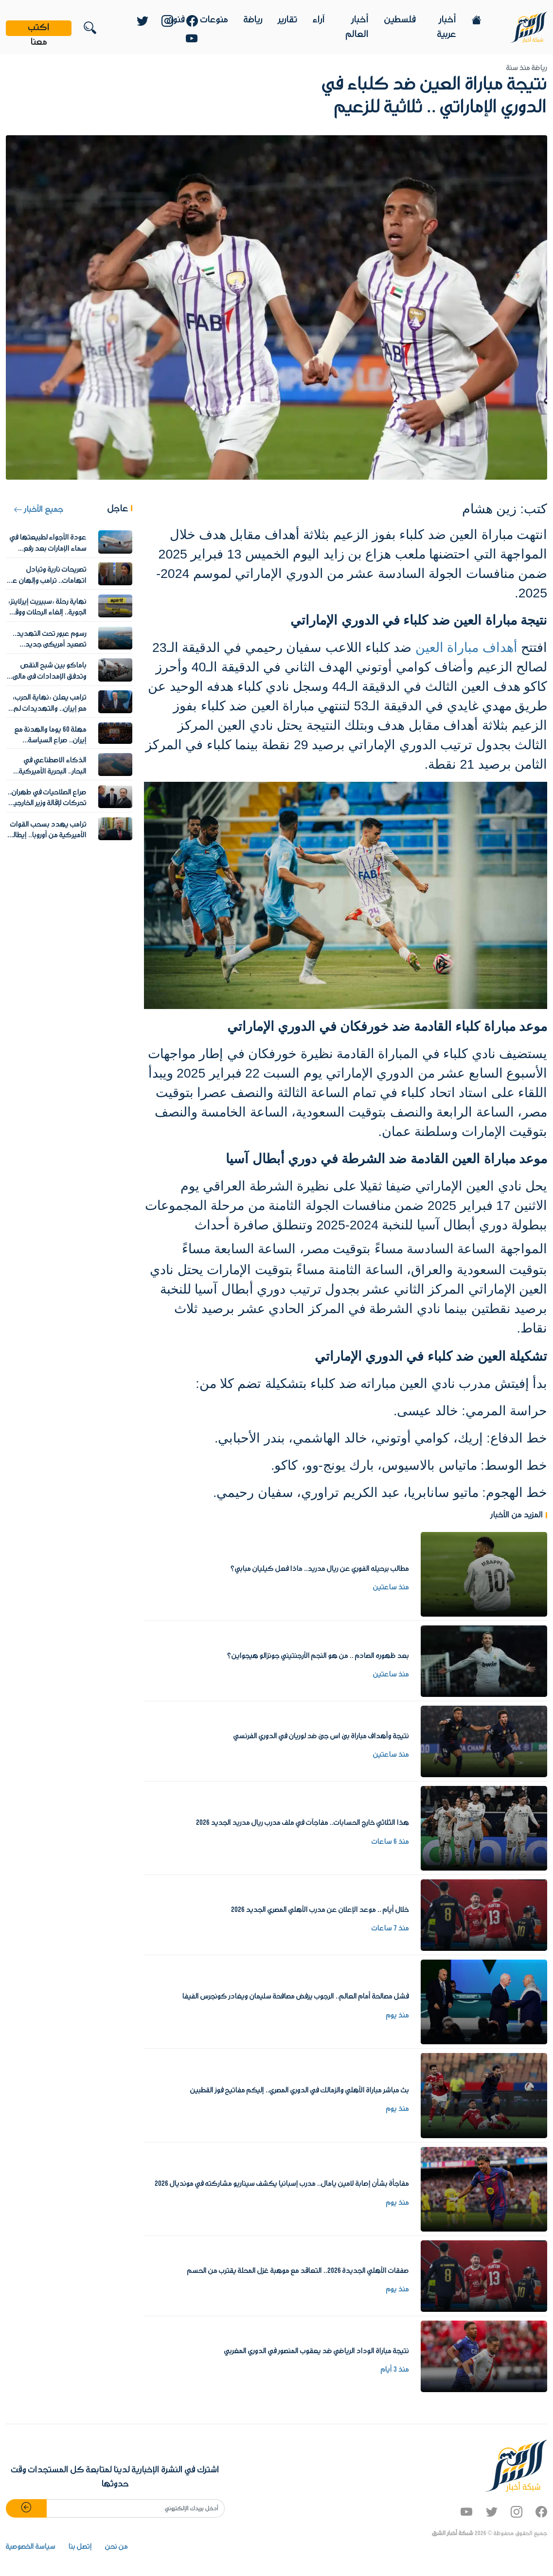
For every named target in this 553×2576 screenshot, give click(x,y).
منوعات (214, 20)
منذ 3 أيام (395, 2370)
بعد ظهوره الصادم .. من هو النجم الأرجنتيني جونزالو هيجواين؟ (318, 1656)
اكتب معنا (39, 28)
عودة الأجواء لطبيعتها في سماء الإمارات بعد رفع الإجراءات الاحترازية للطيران (48, 548)
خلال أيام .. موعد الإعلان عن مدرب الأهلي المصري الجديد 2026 (320, 1910)
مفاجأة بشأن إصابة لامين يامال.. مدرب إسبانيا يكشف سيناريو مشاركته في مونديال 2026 (282, 2184)
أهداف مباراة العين (466, 647)
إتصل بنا (80, 2547)
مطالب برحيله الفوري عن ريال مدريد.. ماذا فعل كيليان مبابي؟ (319, 1569)
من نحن (116, 2547)
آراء (319, 20)
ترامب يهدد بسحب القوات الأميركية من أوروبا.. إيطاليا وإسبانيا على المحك (47, 835)
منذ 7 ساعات (390, 1928)
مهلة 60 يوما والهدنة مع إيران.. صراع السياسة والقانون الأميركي (51, 740)
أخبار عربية (446, 27)
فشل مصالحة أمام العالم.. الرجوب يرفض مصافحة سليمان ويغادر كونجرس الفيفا (295, 1996)
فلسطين (400, 20)
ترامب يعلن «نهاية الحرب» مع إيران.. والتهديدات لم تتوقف (50, 708)
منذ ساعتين (391, 1587)
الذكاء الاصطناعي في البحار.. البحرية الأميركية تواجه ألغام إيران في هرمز (50, 771)
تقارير (287, 20)
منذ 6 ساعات (390, 1842)
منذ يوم (397, 2015)
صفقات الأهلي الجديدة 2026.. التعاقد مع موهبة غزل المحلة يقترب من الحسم (298, 2271)
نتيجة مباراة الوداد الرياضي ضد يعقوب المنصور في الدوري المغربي (316, 2351)
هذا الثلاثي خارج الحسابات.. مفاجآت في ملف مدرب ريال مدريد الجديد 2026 (302, 1823)
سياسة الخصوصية (30, 2547)
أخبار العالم (357, 27)
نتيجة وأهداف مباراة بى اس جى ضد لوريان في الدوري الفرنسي (321, 1736)
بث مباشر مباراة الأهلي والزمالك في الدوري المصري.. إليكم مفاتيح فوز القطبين (299, 2090)
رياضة (253, 20)
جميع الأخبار (38, 510)
